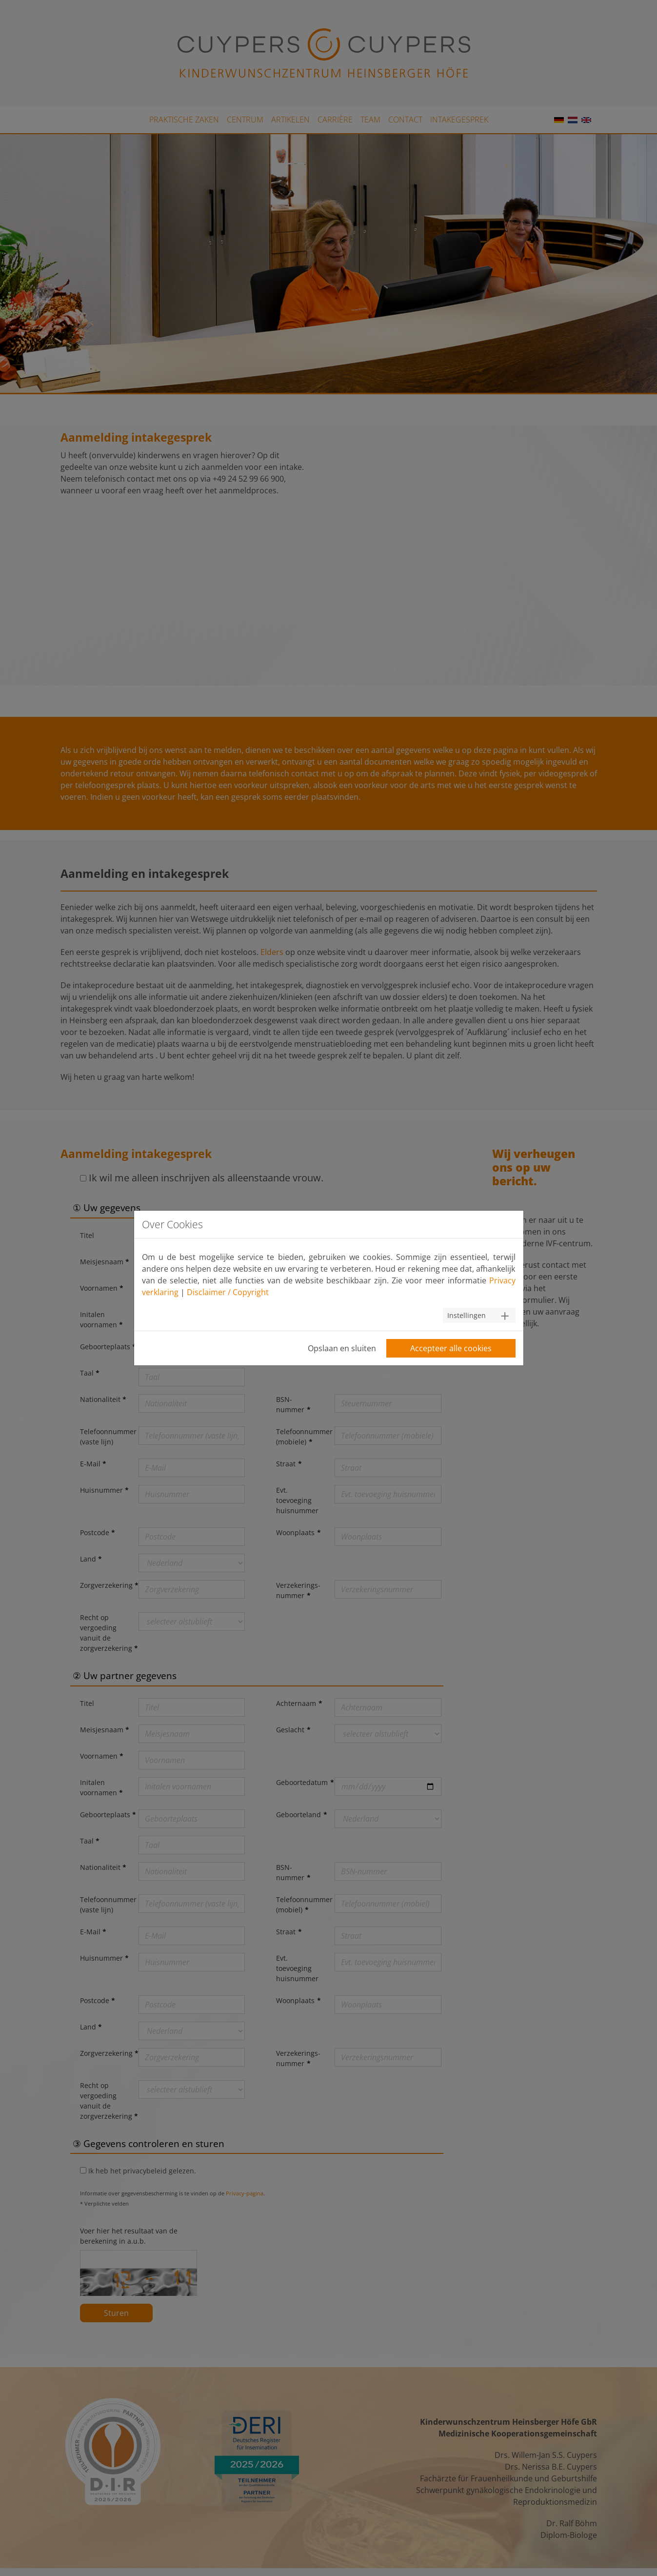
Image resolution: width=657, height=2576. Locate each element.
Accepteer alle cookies (451, 1348)
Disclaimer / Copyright (228, 1292)
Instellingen (466, 1315)
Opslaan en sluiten (342, 1348)
